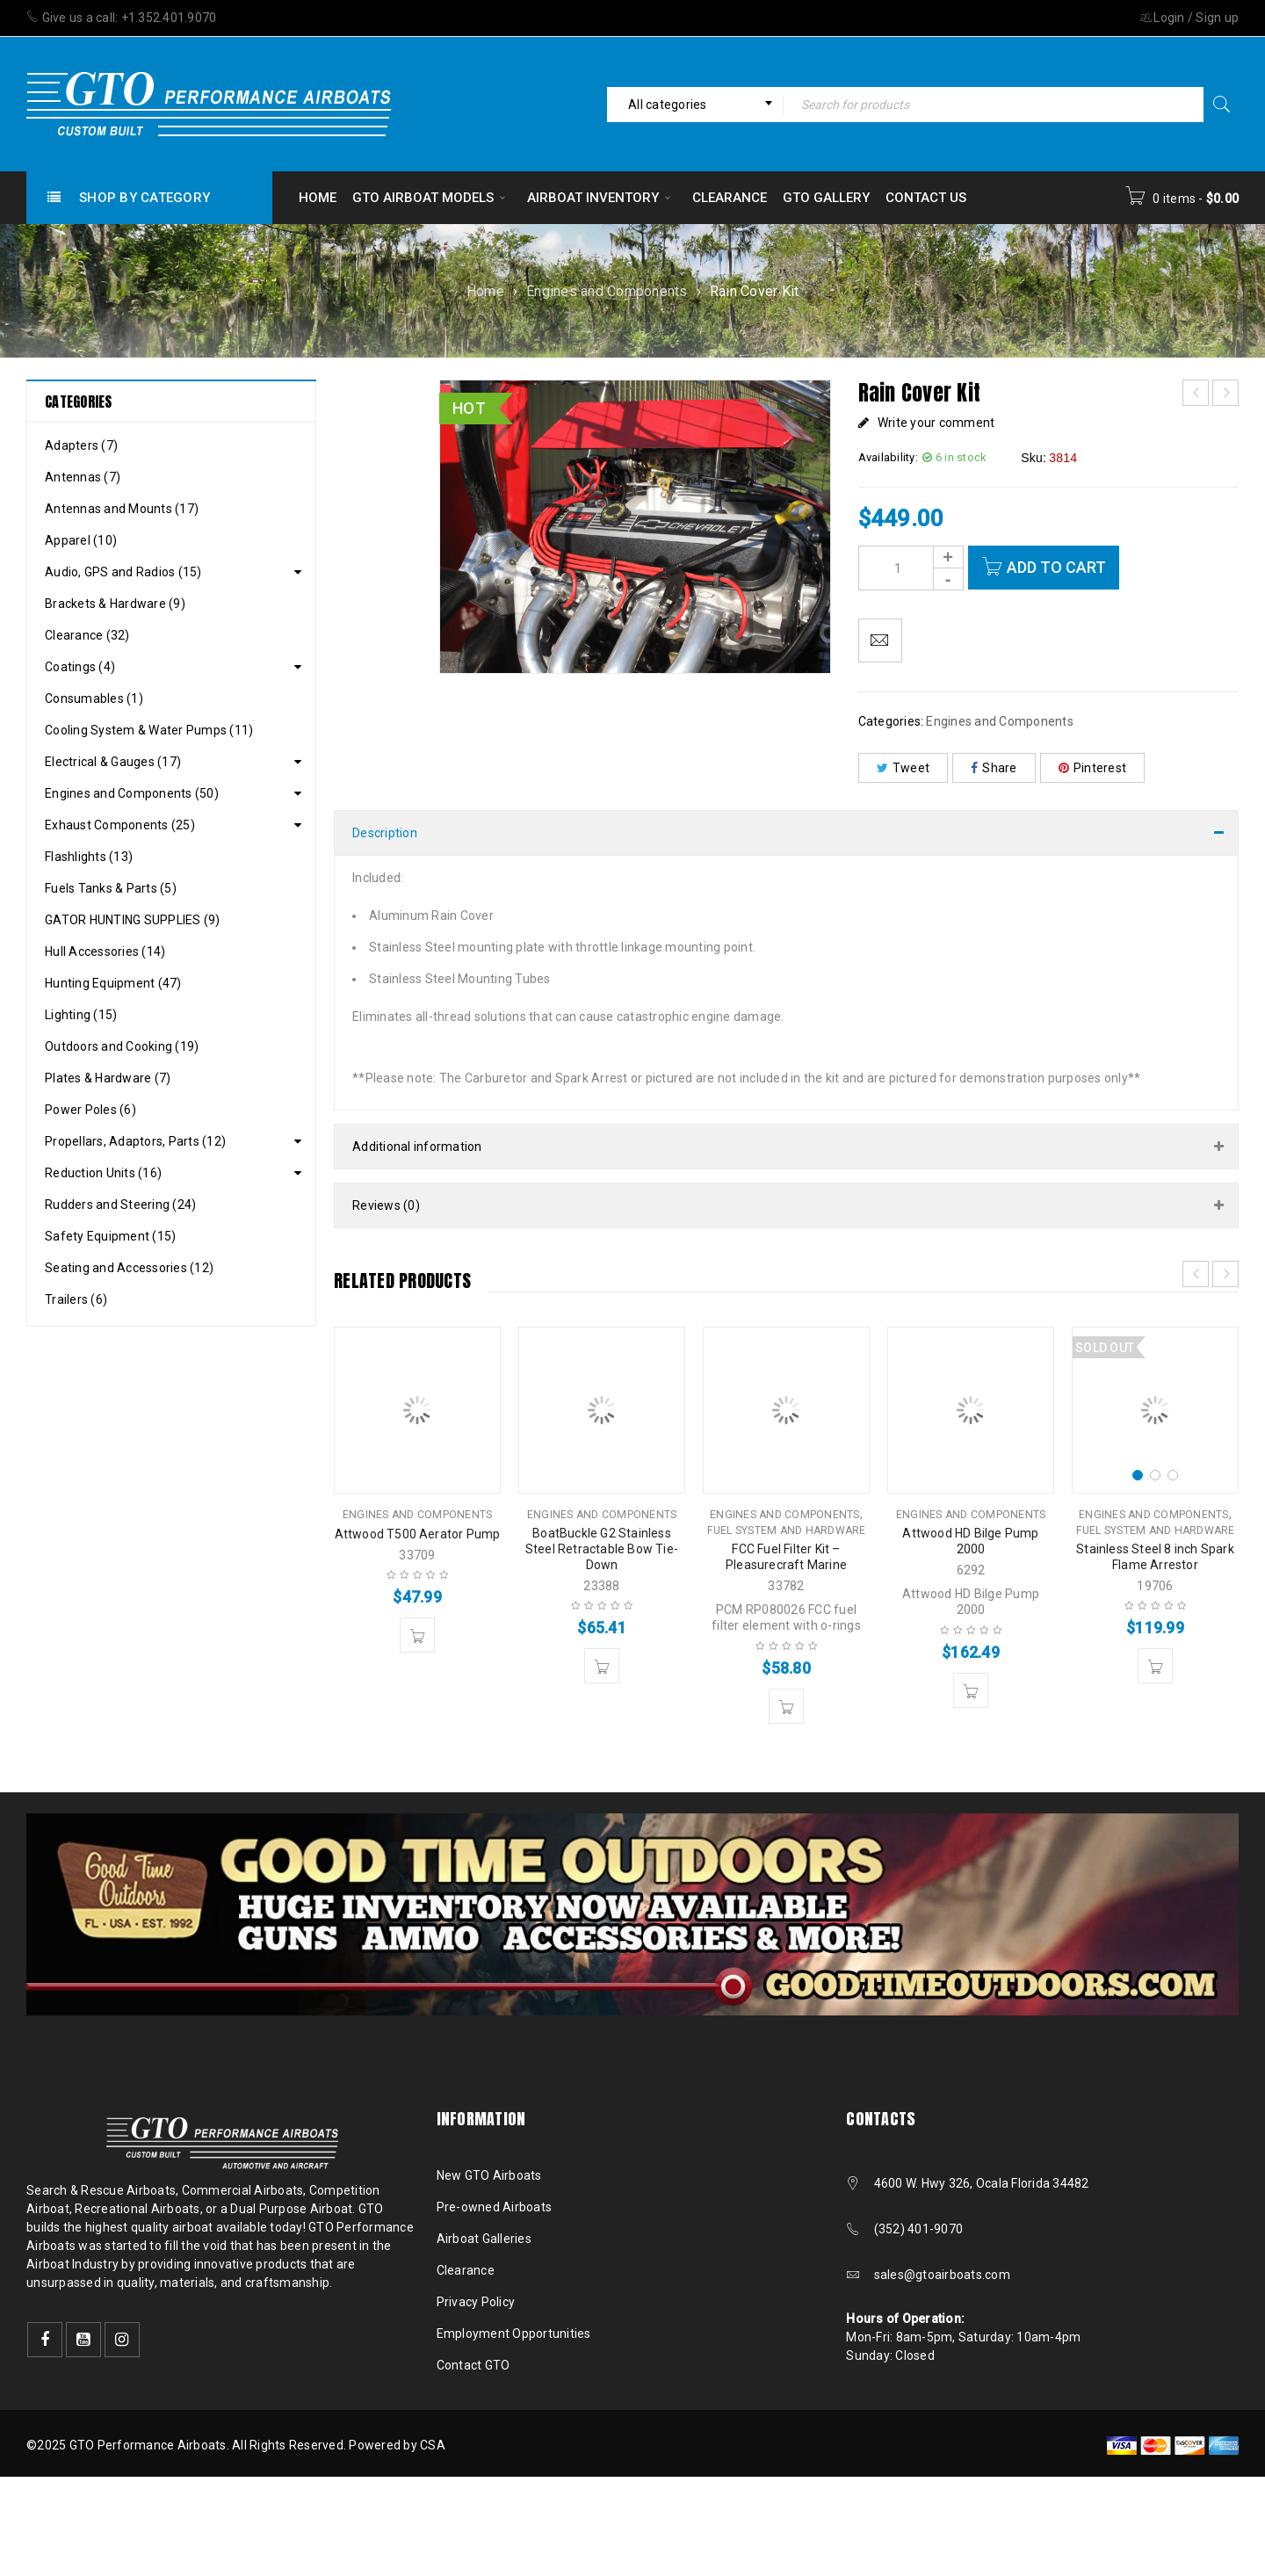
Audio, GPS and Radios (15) (123, 572)
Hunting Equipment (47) (113, 983)
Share (994, 768)
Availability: (888, 457)
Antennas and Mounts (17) (122, 509)
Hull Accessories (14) (105, 951)
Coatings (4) (80, 667)
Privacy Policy (476, 2302)
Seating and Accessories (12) (129, 1268)
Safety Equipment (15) (110, 1236)
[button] (417, 1635)
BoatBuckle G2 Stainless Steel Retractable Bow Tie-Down (601, 1549)
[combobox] (695, 104)
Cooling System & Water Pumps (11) (149, 730)
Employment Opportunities (514, 2333)
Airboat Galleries (484, 2239)
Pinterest (1093, 768)
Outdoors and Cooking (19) (122, 1046)
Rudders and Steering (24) (120, 1205)
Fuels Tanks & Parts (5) (111, 888)
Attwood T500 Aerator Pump (418, 1534)
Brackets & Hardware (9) (115, 604)
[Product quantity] (911, 568)
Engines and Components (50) (132, 793)
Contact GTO (473, 2365)
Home (485, 291)
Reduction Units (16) (103, 1173)
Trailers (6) (76, 1299)
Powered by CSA (397, 2445)
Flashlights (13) (89, 857)
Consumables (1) (94, 698)
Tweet (903, 768)
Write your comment (936, 423)
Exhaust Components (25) (120, 825)
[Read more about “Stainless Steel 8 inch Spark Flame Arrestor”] (1155, 1665)
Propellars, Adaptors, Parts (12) (135, 1141)
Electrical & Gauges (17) (113, 762)
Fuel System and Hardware (786, 1530)
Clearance (466, 2270)
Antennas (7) (82, 477)
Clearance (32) (87, 635)
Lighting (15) (81, 1015)
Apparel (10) (81, 540)
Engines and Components (607, 291)
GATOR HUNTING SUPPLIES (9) (132, 920)
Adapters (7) (81, 445)
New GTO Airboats (489, 2175)
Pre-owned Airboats (495, 2207)
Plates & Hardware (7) (107, 1078)
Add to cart (1056, 567)
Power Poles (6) (90, 1110)
